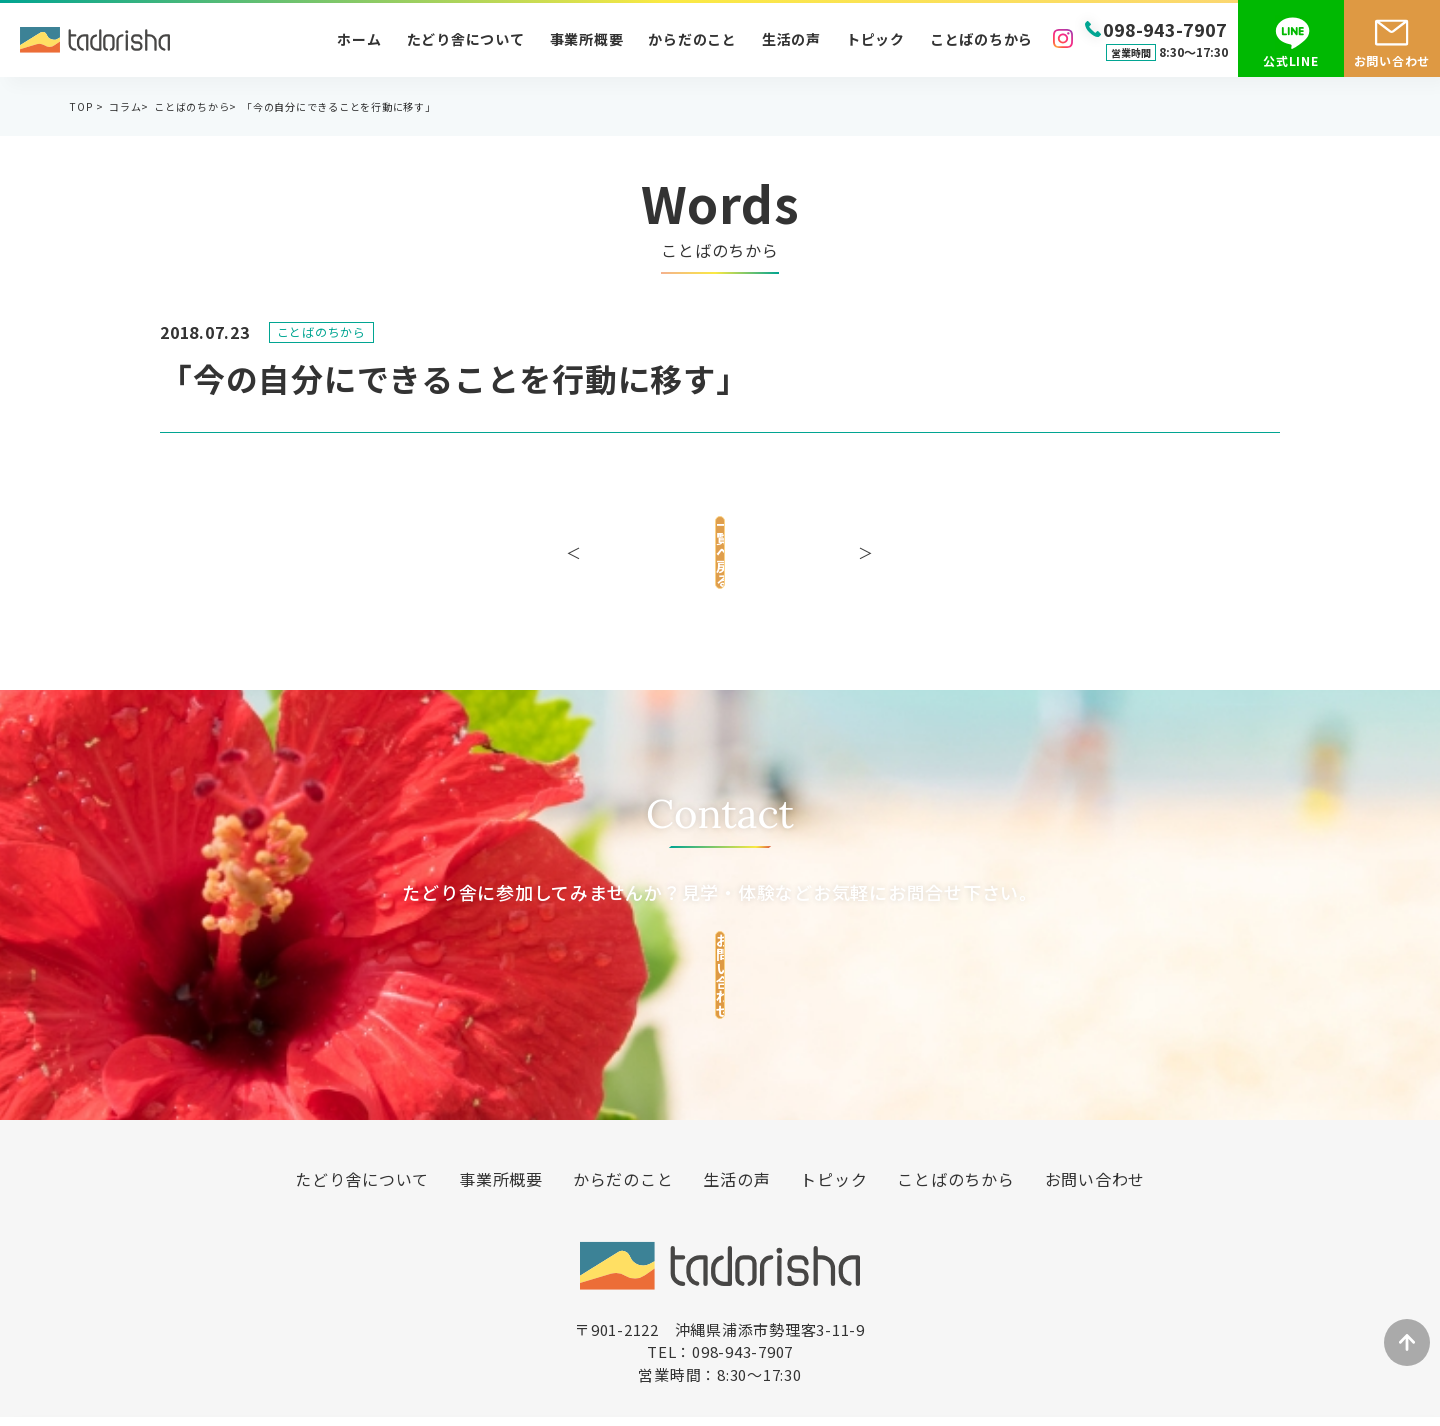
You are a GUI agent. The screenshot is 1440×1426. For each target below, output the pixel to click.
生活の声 (791, 39)
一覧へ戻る (720, 545)
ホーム (359, 39)
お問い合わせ (1392, 60)
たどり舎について (466, 39)
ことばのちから (981, 39)
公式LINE (1291, 60)
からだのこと (692, 39)
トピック (875, 39)
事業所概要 (587, 39)
